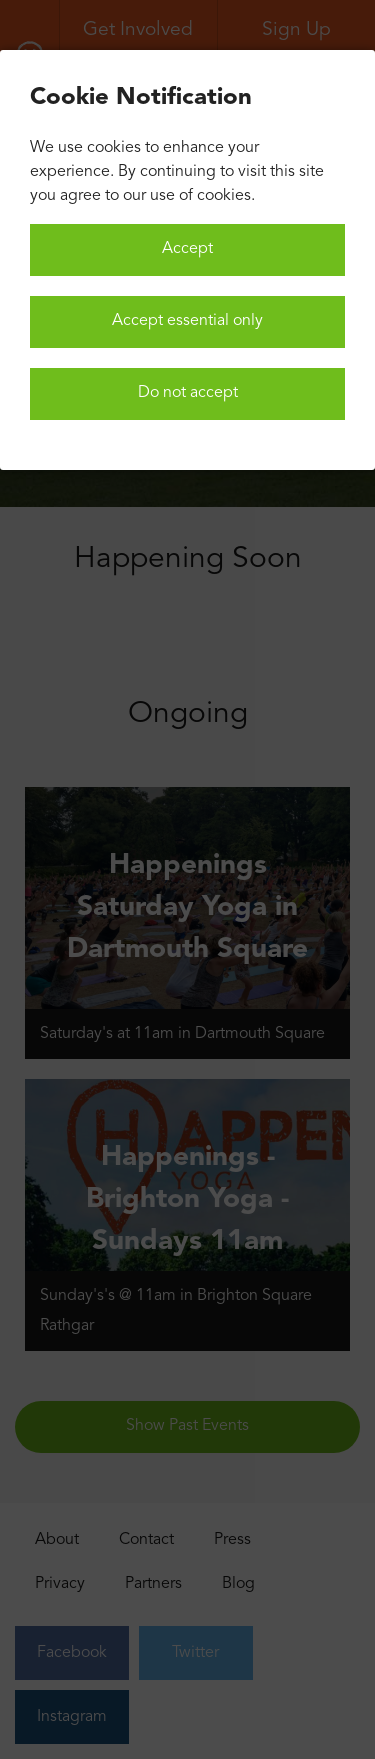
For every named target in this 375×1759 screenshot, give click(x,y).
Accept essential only (187, 321)
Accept (187, 249)
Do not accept (188, 393)
